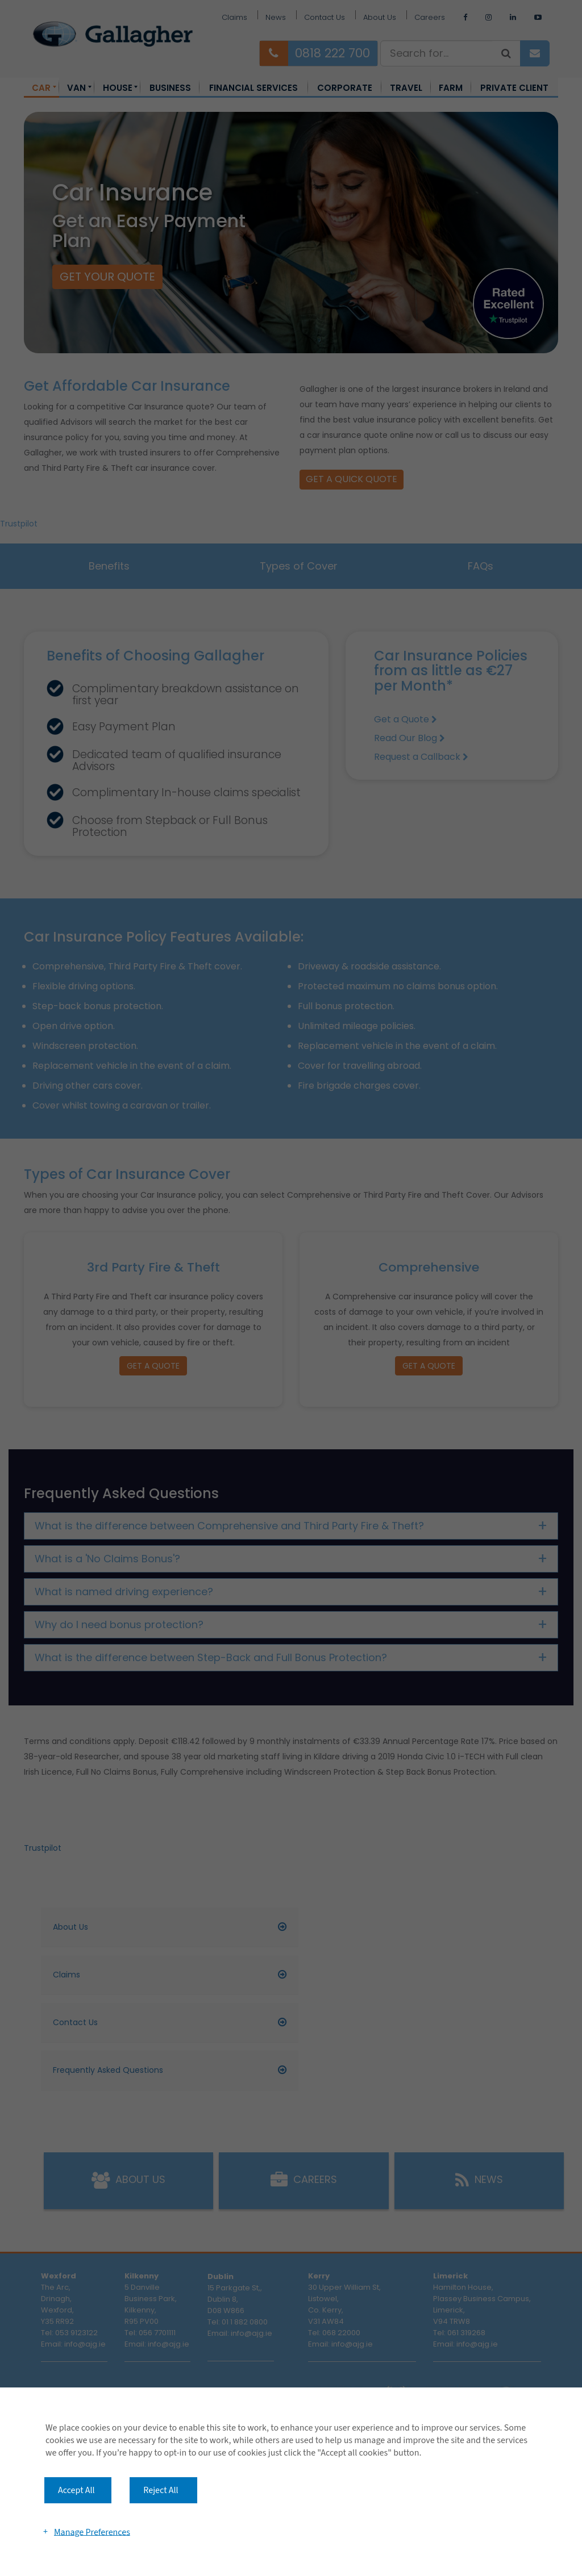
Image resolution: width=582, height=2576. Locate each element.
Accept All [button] (76, 2490)
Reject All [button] (160, 2490)
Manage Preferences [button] (92, 2531)
